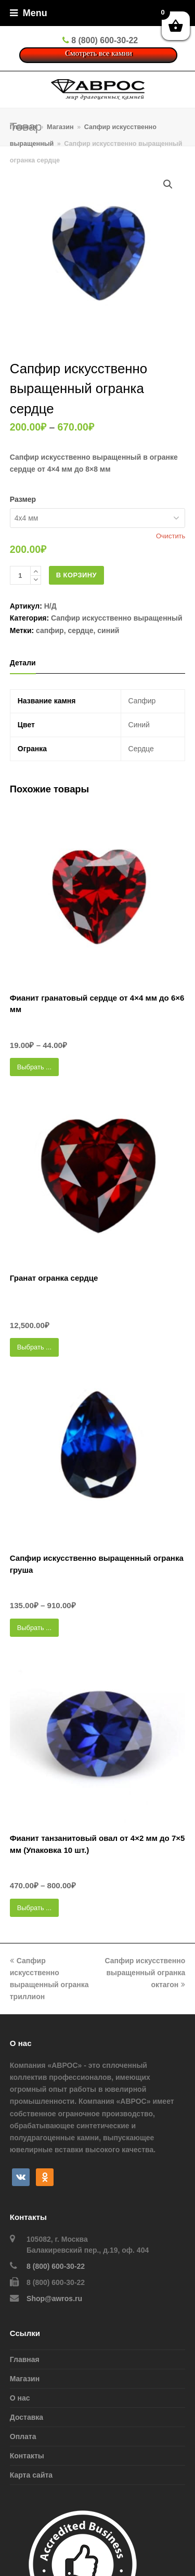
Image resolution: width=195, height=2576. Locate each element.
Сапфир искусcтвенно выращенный (117, 618)
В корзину (76, 575)
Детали (23, 663)
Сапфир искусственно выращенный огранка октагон (145, 1972)
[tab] (23, 662)
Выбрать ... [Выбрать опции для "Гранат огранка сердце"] (34, 1347)
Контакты (27, 2456)
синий (108, 630)
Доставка (26, 2417)
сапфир (50, 630)
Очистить (170, 536)
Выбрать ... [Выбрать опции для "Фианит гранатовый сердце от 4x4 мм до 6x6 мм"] (34, 1067)
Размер (23, 499)
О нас (20, 2398)
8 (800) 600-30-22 (56, 2266)
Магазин (25, 2379)
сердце (80, 630)
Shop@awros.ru (54, 2298)
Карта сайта (31, 2475)
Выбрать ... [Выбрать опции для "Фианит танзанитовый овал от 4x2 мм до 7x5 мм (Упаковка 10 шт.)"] (34, 1908)
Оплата (23, 2436)
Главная (23, 127)
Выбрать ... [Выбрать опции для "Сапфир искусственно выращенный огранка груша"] (34, 1628)
